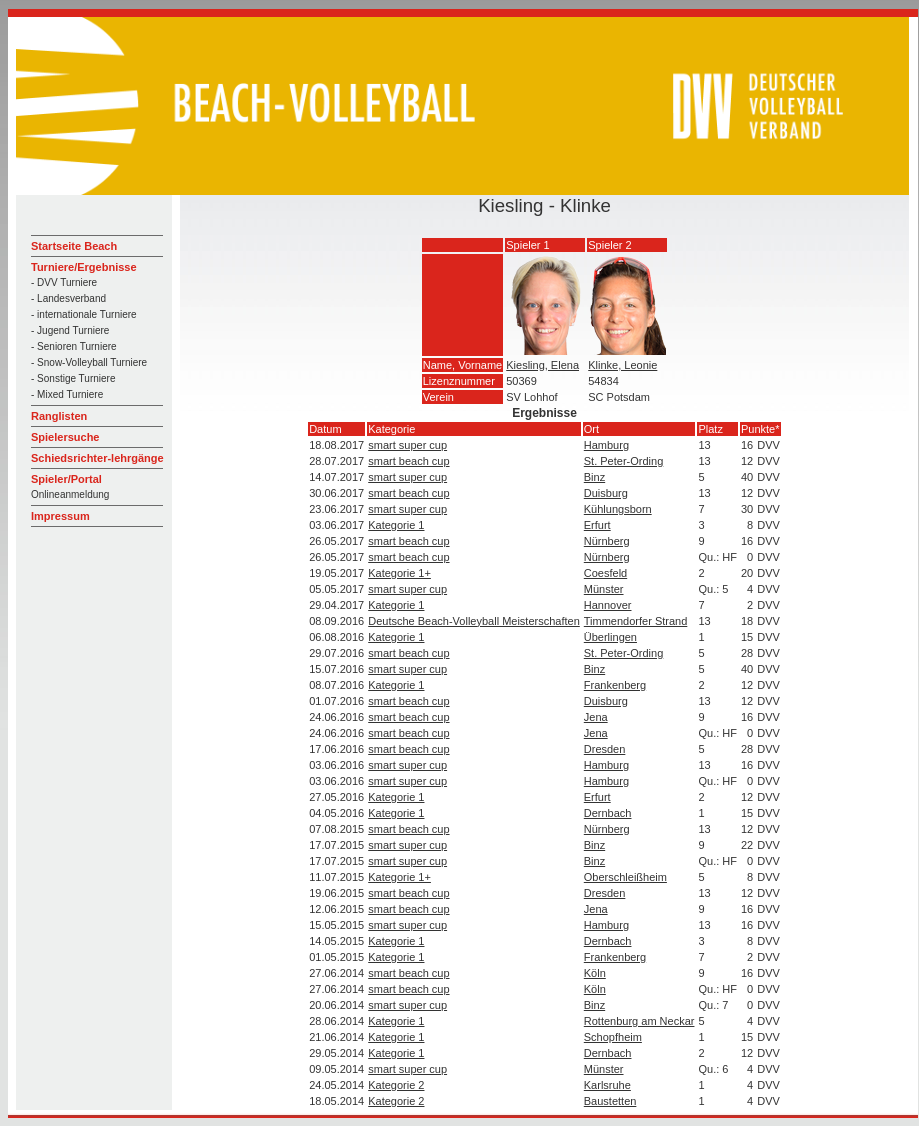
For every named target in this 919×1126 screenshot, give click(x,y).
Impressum (60, 516)
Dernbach (608, 813)
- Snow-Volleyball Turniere (89, 362)
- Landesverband (68, 298)
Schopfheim (613, 1037)
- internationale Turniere (84, 314)
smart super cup (407, 445)
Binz (594, 477)
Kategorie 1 (396, 525)
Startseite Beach (74, 246)
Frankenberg (615, 685)
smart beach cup (408, 461)
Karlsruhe (607, 1085)
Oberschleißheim (625, 877)
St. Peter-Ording (623, 461)
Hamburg (606, 445)
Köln (595, 973)
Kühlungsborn (618, 509)
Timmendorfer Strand (636, 621)
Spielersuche (65, 437)
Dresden (605, 749)
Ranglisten (59, 416)
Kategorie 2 (396, 1085)
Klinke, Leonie (622, 365)
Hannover (608, 605)
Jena (596, 717)
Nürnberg (607, 541)
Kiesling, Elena (542, 365)
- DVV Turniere (64, 282)
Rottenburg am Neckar (639, 1021)
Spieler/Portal (66, 479)
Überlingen (610, 637)
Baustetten (610, 1101)
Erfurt (597, 525)
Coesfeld (605, 573)
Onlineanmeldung (70, 494)
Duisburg (606, 493)
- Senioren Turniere (74, 346)
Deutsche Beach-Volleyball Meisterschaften (474, 621)
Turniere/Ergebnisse (84, 267)
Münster (604, 589)
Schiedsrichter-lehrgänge (97, 458)
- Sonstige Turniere (73, 378)
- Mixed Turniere (67, 394)
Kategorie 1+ (399, 573)
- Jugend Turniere (70, 330)
